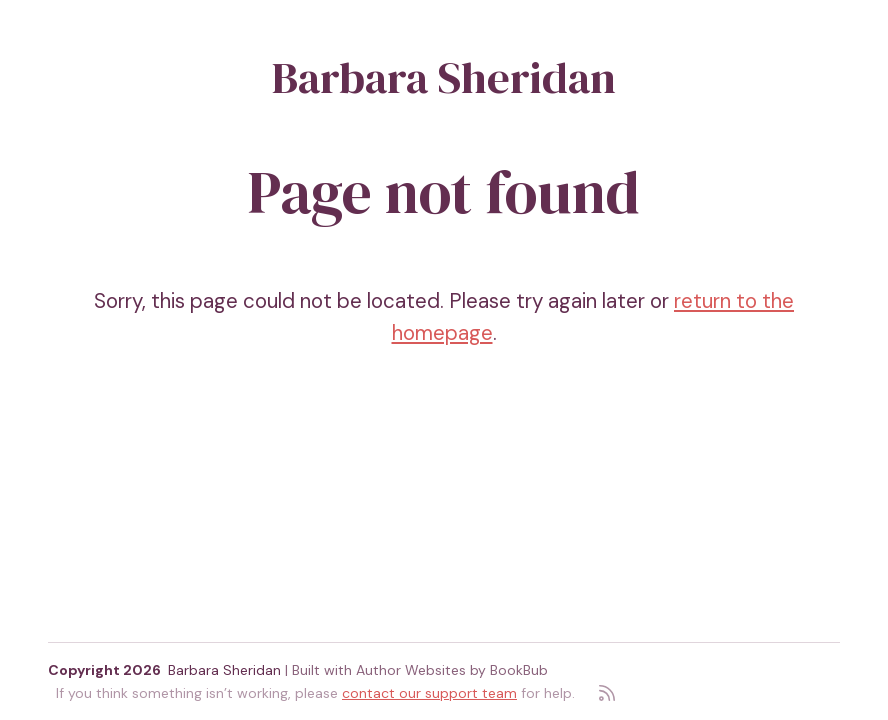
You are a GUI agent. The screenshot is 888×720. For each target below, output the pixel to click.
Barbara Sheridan (444, 77)
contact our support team (429, 693)
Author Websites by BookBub (452, 670)
